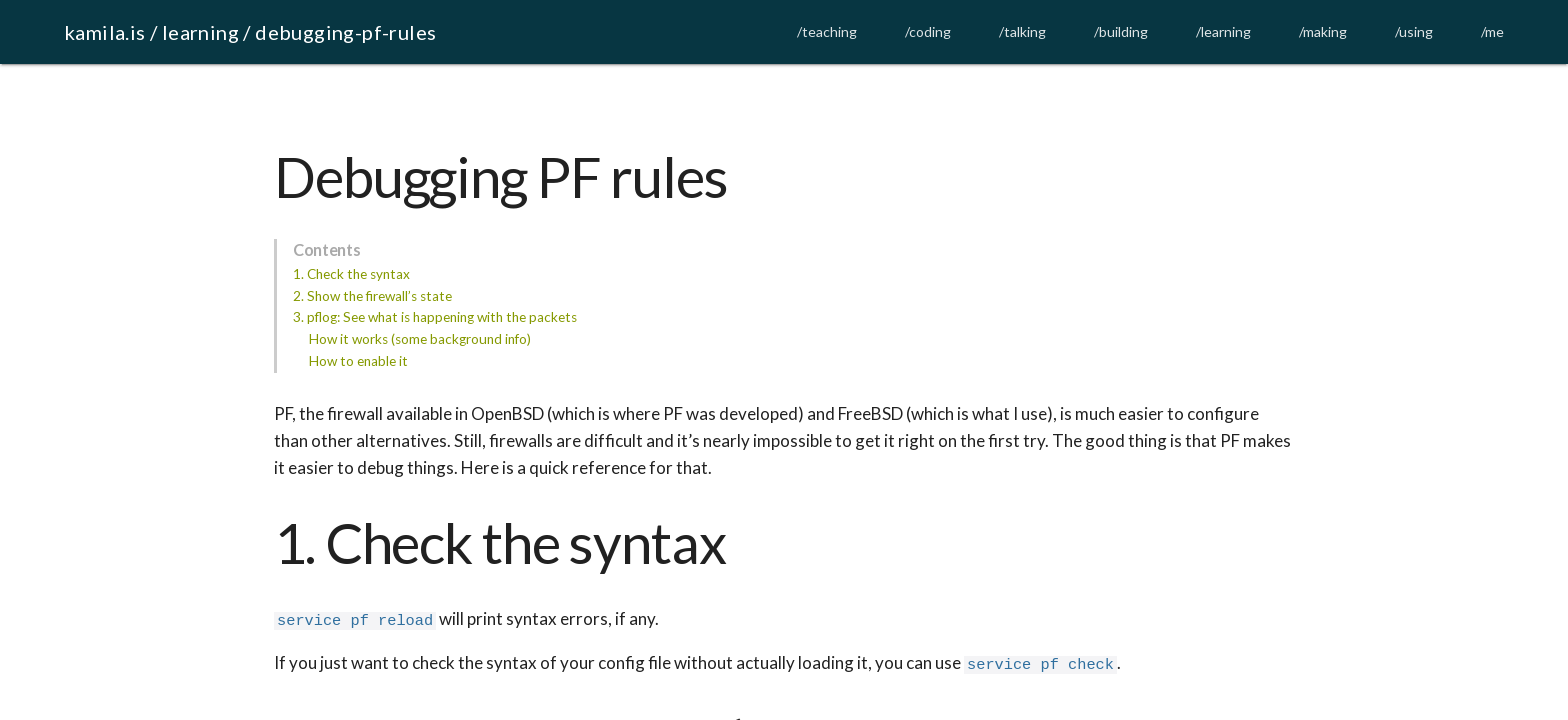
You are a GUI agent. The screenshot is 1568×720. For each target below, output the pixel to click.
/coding (928, 31)
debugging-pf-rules (345, 32)
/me (1492, 31)
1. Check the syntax (351, 274)
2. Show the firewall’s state (372, 296)
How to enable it (358, 361)
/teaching (827, 31)
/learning (1223, 31)
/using (1414, 31)
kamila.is (105, 32)
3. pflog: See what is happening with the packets (435, 317)
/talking (1022, 31)
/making (1323, 31)
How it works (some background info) (420, 339)
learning (200, 32)
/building (1121, 31)
